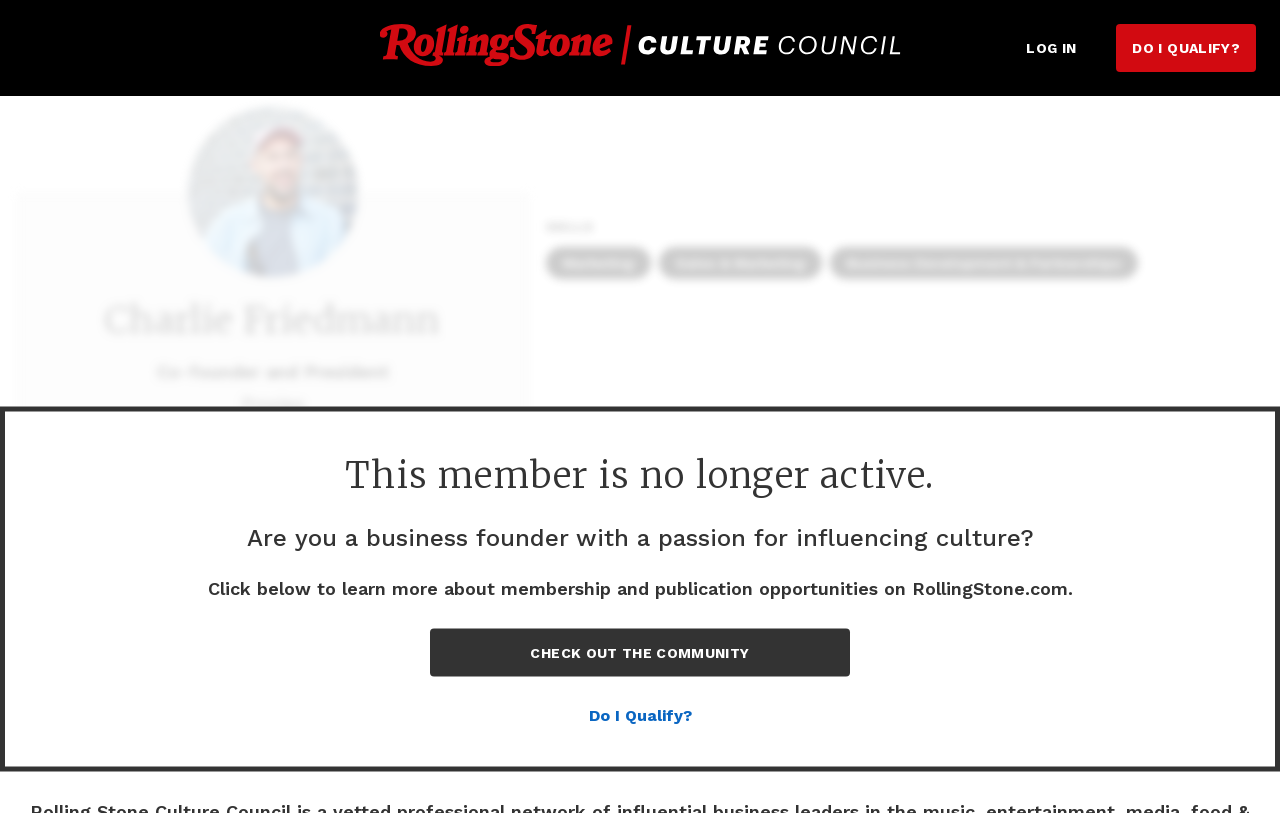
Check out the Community (639, 653)
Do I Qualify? (1186, 48)
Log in (1051, 48)
